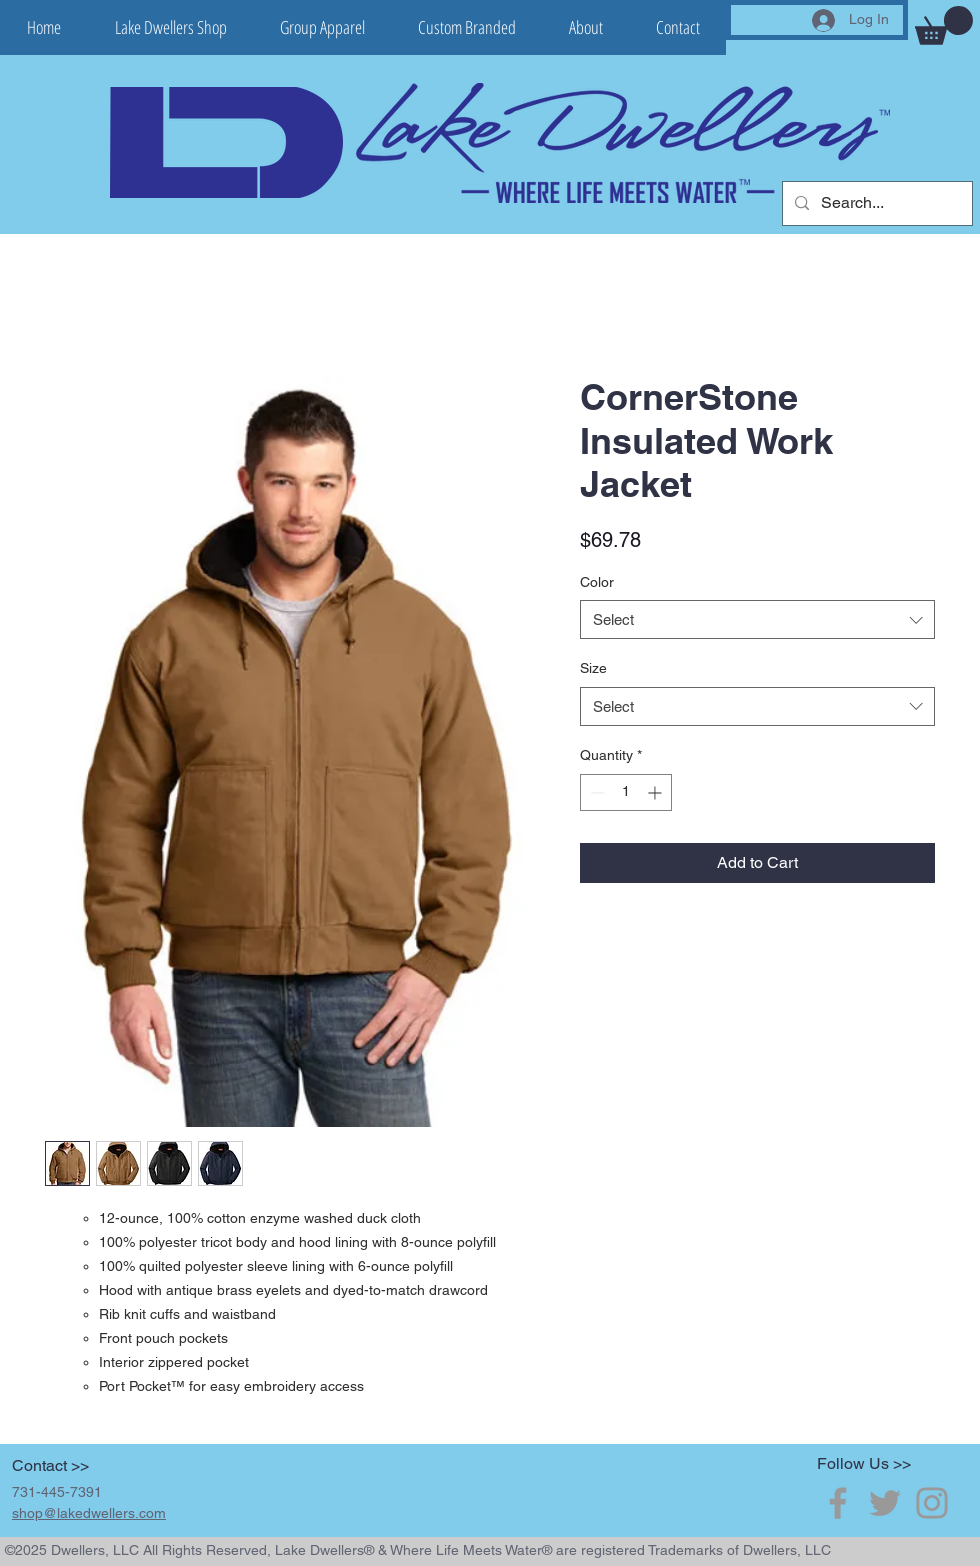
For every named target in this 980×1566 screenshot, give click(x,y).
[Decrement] (595, 792)
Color (597, 582)
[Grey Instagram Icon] (932, 1503)
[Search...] (875, 203)
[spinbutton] (626, 792)
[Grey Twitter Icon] (885, 1503)
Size (593, 668)
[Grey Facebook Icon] (838, 1503)
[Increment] (656, 792)
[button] (944, 25)
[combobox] (757, 619)
